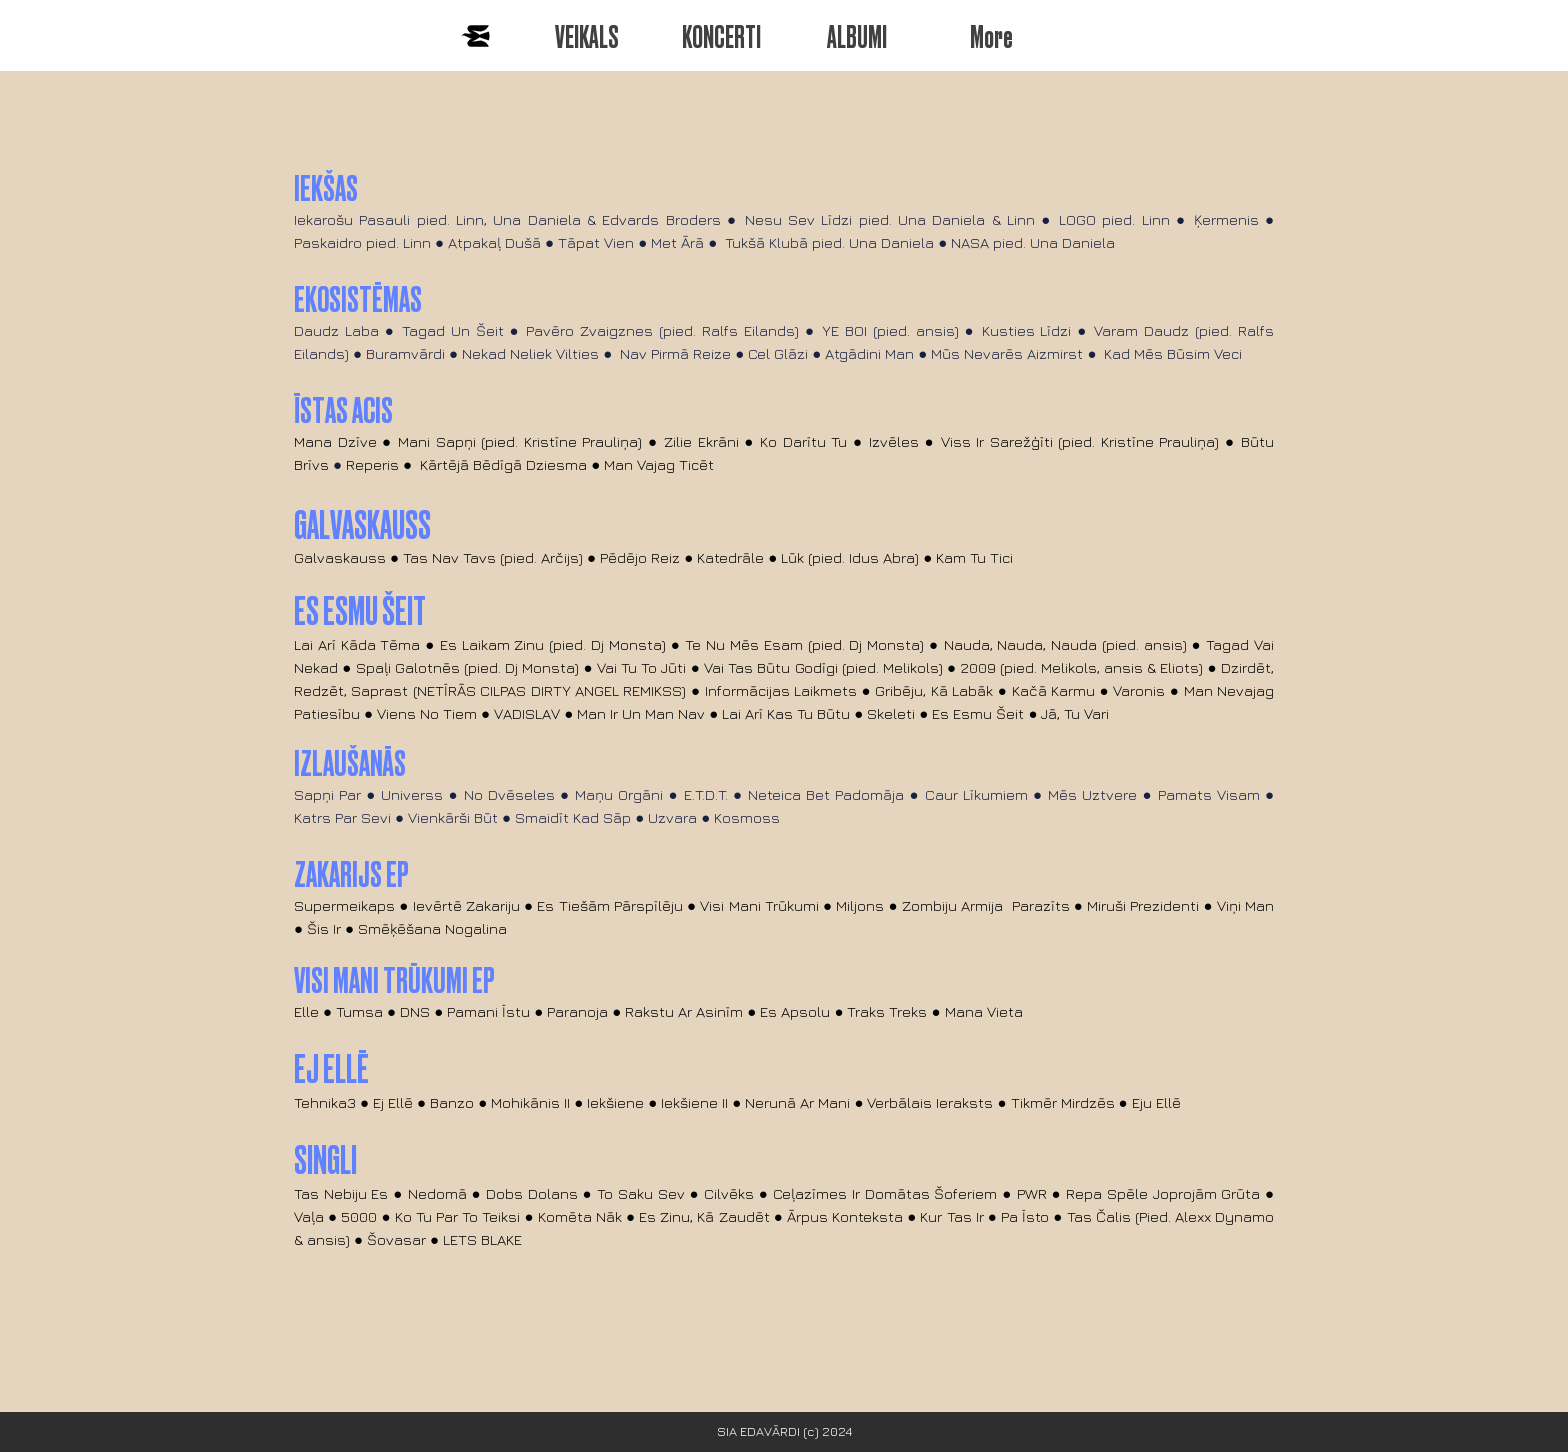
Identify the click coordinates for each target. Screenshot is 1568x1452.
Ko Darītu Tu (803, 441)
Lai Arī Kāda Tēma (357, 644)
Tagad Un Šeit (453, 330)
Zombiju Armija (952, 905)
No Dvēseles (509, 794)
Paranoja (577, 1011)
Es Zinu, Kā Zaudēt (704, 1216)
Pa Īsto (1025, 1216)
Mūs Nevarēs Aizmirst (1007, 353)
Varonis (1139, 690)
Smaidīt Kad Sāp (573, 817)
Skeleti (891, 713)
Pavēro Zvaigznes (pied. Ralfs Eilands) (662, 330)
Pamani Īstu (488, 1011)
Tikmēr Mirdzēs (1063, 1102)
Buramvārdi (405, 353)
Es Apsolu (795, 1011)
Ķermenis (1226, 219)
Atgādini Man (869, 353)
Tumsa (359, 1011)
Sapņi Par (327, 794)
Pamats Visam (1209, 794)
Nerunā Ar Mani (797, 1102)
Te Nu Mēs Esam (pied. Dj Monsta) (804, 644)
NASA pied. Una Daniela (1035, 242)
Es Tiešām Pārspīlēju (609, 905)
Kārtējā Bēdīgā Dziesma (503, 464)
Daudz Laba (336, 330)
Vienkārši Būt (453, 817)
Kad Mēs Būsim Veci (1173, 353)
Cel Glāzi (778, 353)
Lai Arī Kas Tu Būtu (786, 713)
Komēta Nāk (580, 1216)
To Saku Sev (641, 1193)
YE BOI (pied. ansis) (890, 330)
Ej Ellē (393, 1102)
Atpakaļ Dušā (494, 242)
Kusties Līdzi (1027, 330)
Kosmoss (747, 817)
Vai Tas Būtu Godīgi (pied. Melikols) (823, 667)
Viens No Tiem (427, 713)
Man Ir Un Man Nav (641, 713)
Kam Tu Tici (976, 557)
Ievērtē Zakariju (466, 905)
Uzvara (672, 817)
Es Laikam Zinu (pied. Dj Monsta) (553, 644)
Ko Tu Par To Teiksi (460, 1216)
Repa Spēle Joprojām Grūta (1163, 1193)
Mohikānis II (530, 1102)
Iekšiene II (694, 1102)
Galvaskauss (340, 557)
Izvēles (894, 441)
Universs (412, 794)
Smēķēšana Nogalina (432, 928)
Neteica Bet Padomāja (826, 794)
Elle (306, 1011)
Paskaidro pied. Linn (362, 242)
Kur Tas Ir (951, 1216)
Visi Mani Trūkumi (759, 905)
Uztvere (1109, 794)
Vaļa (309, 1216)
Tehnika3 (325, 1102)
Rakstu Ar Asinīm (684, 1011)
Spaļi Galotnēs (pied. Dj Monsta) (468, 667)
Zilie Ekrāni (701, 441)
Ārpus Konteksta (845, 1216)
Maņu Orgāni (619, 794)
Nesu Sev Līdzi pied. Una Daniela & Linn (890, 219)
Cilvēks (729, 1193)
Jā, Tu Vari (1075, 713)
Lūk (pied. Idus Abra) (850, 557)
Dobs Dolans (532, 1193)
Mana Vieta (984, 1011)
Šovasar (398, 1239)
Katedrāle (730, 557)
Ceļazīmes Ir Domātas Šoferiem (885, 1193)
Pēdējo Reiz (640, 557)
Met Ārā (677, 242)
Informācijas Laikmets (781, 690)
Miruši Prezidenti (1143, 905)
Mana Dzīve (335, 441)
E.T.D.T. (706, 794)
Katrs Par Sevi (342, 817)
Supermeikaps (344, 905)
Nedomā (437, 1193)
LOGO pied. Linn (1114, 219)
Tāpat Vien (596, 242)
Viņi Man (1245, 905)
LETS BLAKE (482, 1239)
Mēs (1062, 794)
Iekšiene (615, 1102)
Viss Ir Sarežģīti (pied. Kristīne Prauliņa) (1080, 441)
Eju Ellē (1156, 1102)
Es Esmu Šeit (978, 713)
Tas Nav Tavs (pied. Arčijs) (493, 557)
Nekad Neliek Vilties (530, 353)
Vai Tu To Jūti (642, 667)
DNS (415, 1011)
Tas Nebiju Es (341, 1193)
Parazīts (1041, 905)
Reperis (372, 464)
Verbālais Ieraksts (930, 1102)
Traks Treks (887, 1011)
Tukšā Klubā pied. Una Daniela (829, 242)
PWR (1034, 1193)
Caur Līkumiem (976, 794)
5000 (359, 1216)
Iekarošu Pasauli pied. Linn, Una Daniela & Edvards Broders (507, 219)
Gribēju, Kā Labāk (934, 690)
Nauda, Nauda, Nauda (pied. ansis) (1065, 644)
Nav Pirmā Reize (675, 353)
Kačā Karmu (1053, 690)
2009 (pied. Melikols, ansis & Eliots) (1082, 667)
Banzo (452, 1102)
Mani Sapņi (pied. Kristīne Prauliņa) (520, 441)
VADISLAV (527, 713)
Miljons (860, 905)
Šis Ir (324, 928)
